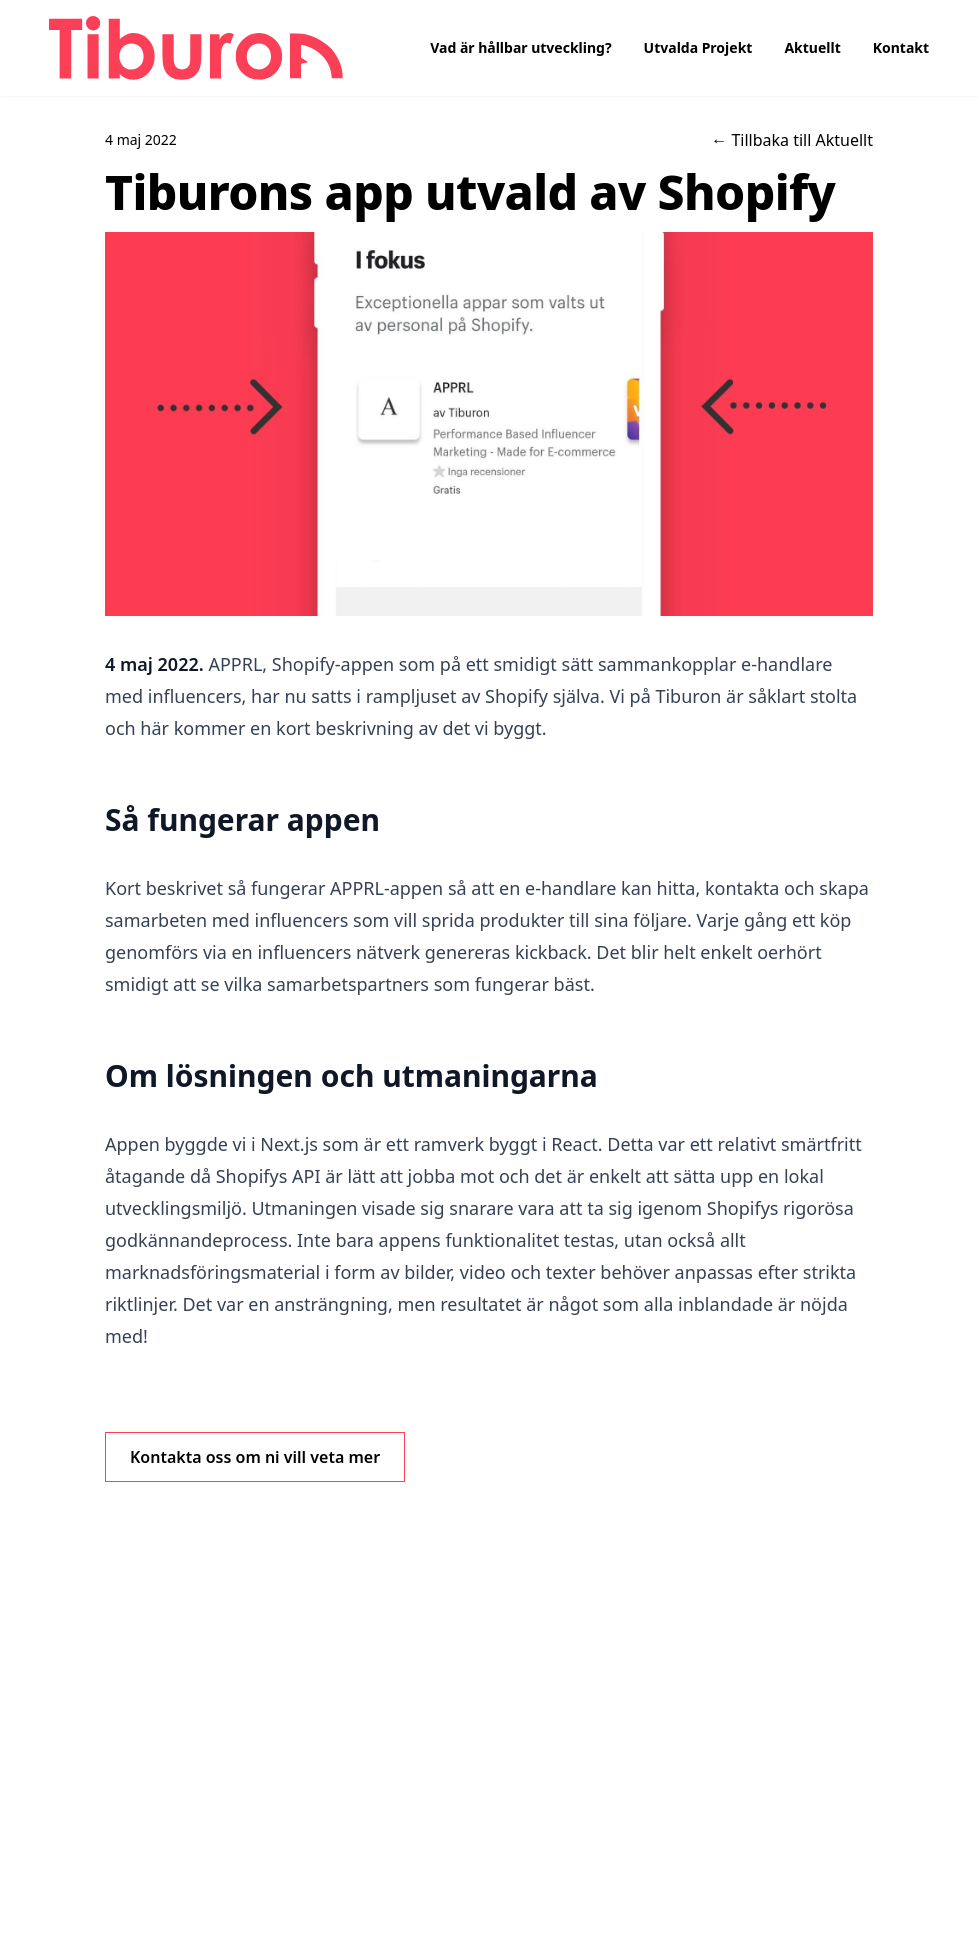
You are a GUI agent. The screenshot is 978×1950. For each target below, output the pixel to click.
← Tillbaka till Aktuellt (792, 140)
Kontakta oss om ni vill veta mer (255, 1457)
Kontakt (901, 47)
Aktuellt (812, 47)
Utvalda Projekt (698, 47)
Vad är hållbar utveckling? (520, 47)
